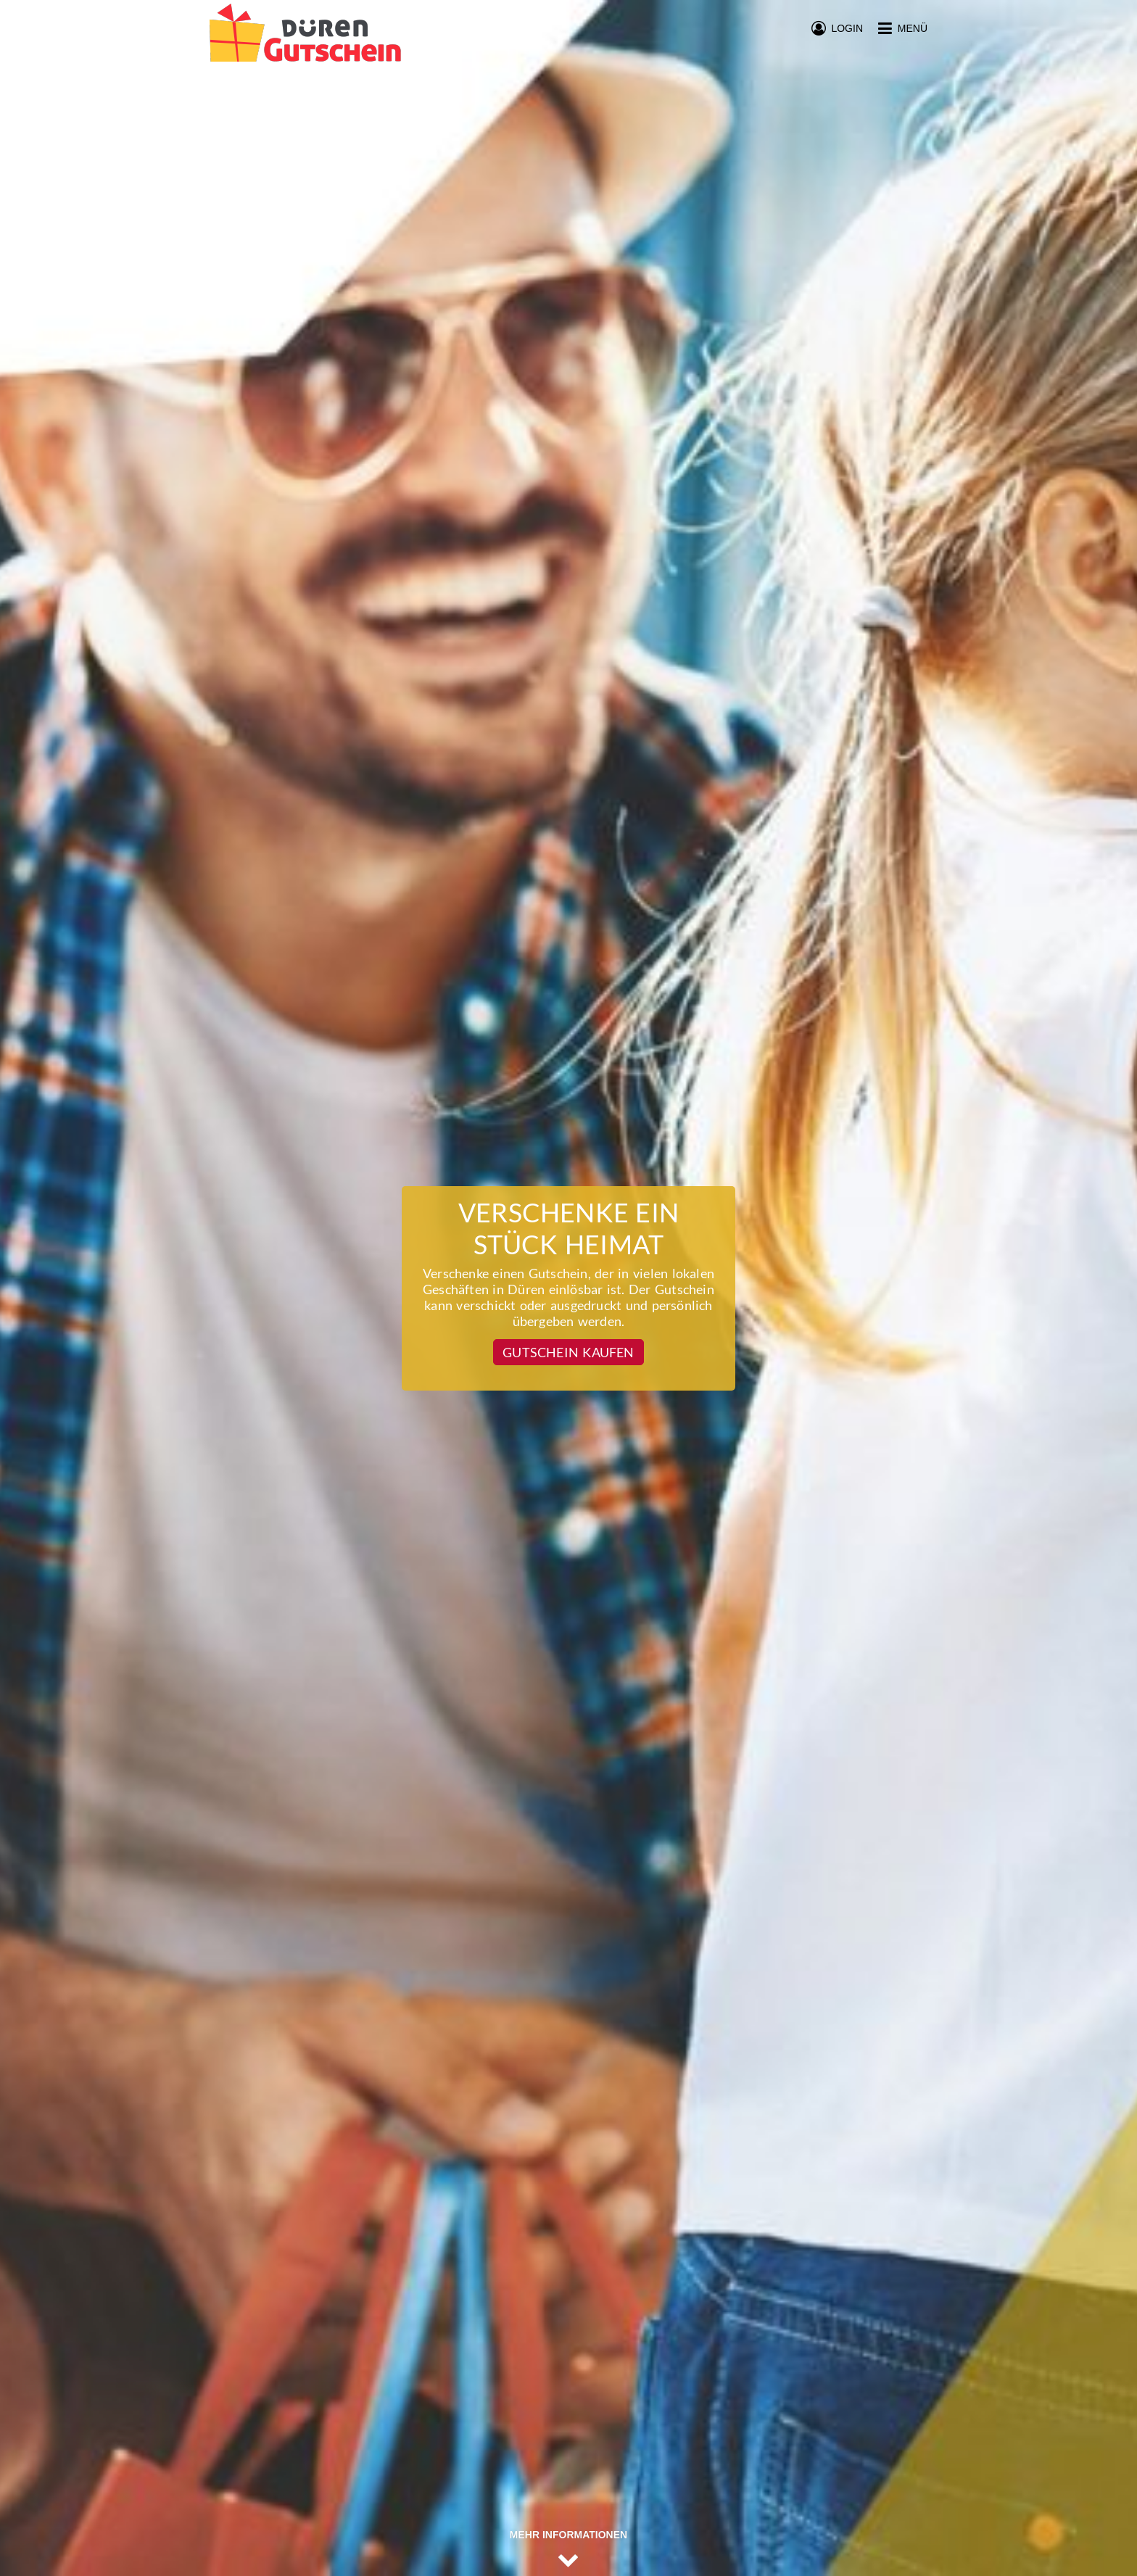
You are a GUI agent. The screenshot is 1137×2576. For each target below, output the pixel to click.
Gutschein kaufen (568, 1352)
